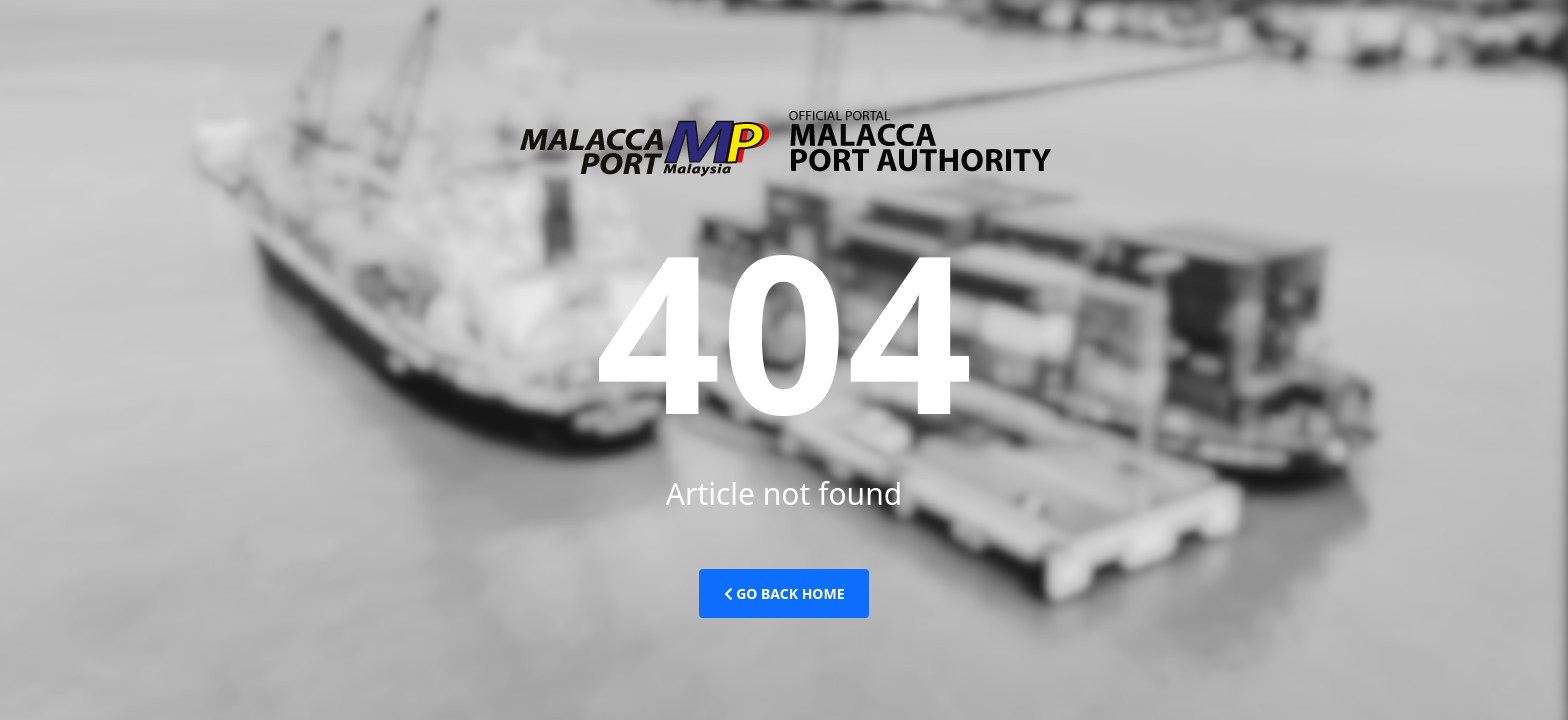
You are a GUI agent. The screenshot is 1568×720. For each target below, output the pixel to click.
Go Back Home (784, 593)
